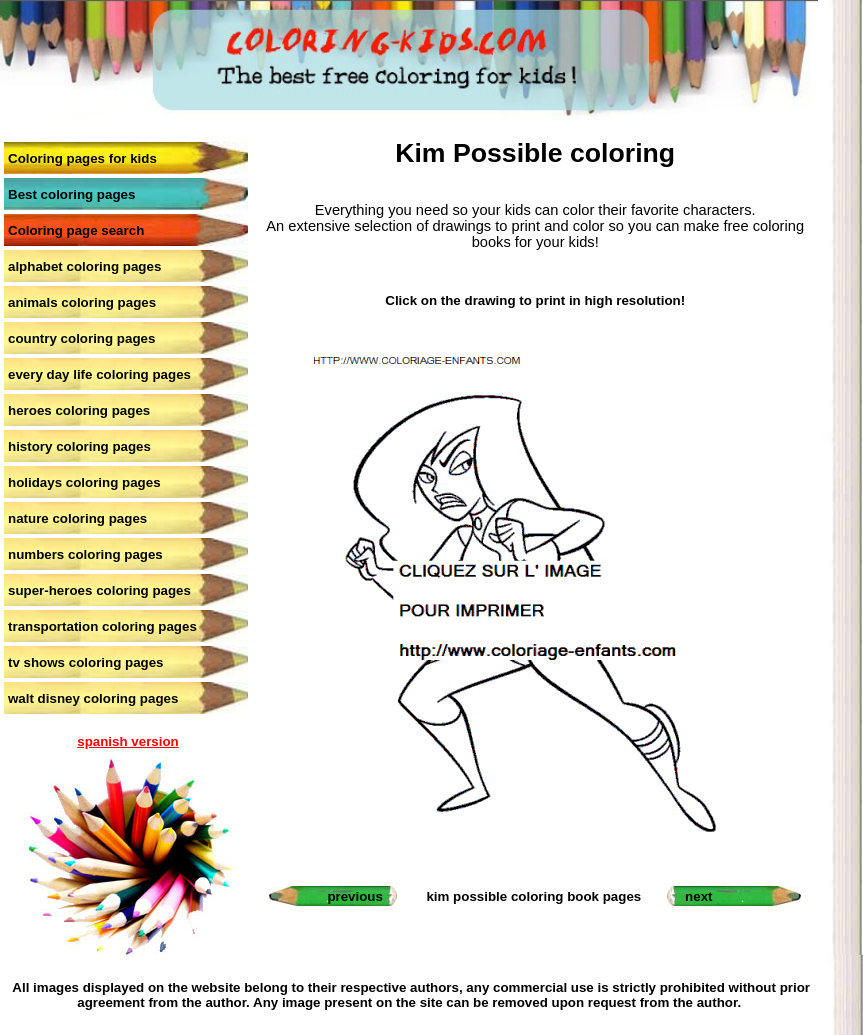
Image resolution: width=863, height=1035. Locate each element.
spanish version (127, 741)
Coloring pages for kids (82, 158)
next (698, 896)
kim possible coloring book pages (533, 896)
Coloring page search (76, 230)
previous (355, 896)
